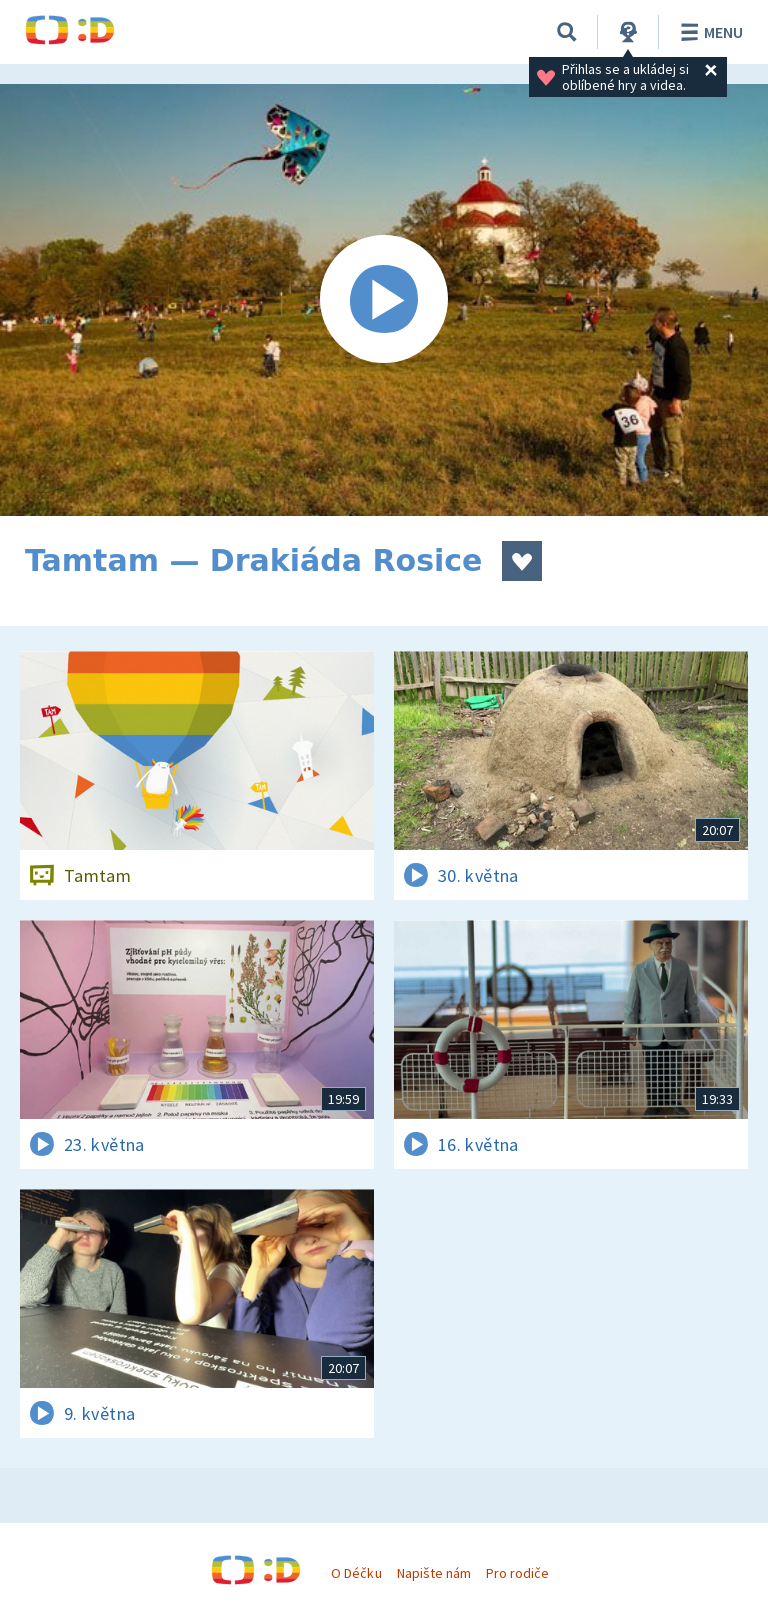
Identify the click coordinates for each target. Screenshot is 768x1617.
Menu (708, 32)
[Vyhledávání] (567, 32)
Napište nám (434, 1573)
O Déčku (356, 1573)
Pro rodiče (517, 1573)
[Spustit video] (384, 300)
